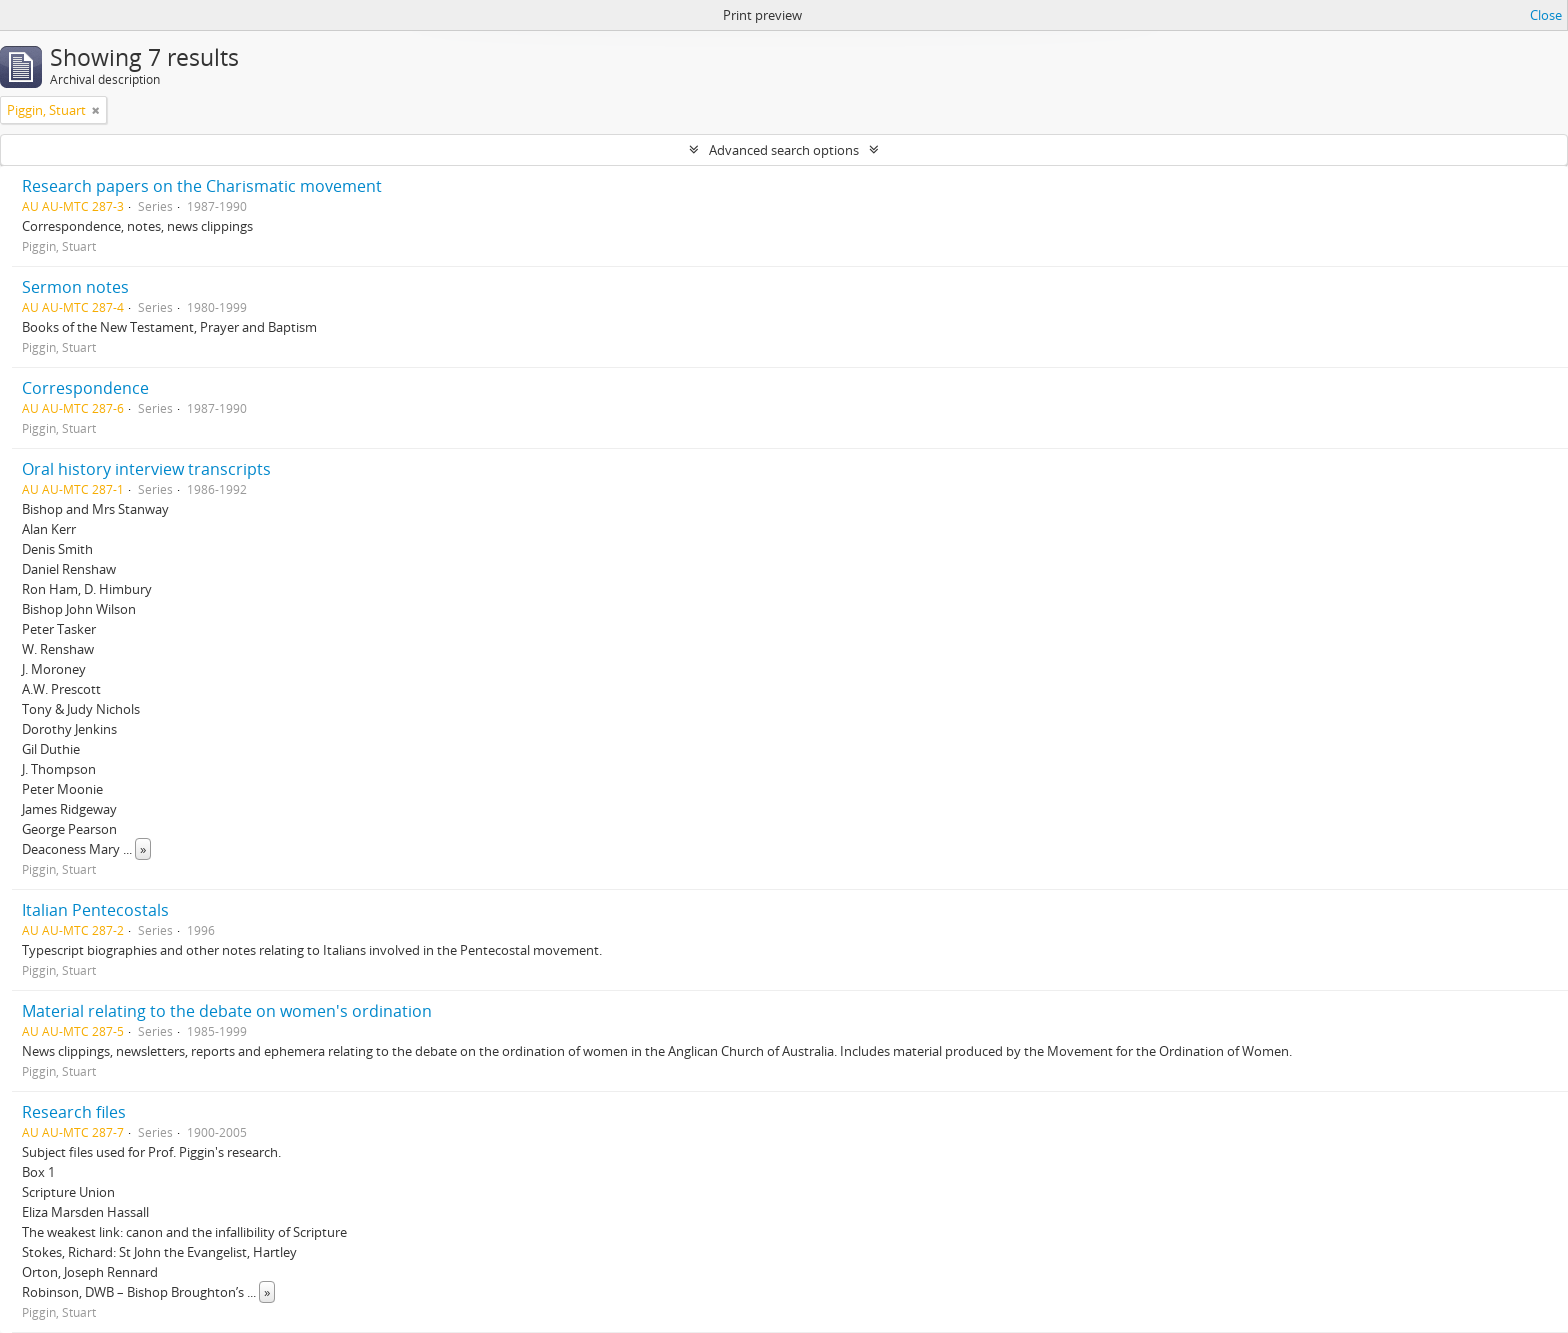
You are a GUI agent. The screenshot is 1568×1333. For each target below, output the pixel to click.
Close (1546, 15)
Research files (74, 1112)
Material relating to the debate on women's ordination (227, 1011)
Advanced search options (784, 150)
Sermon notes (75, 287)
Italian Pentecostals (95, 910)
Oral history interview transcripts (146, 469)
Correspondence (85, 388)
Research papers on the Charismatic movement (202, 186)
